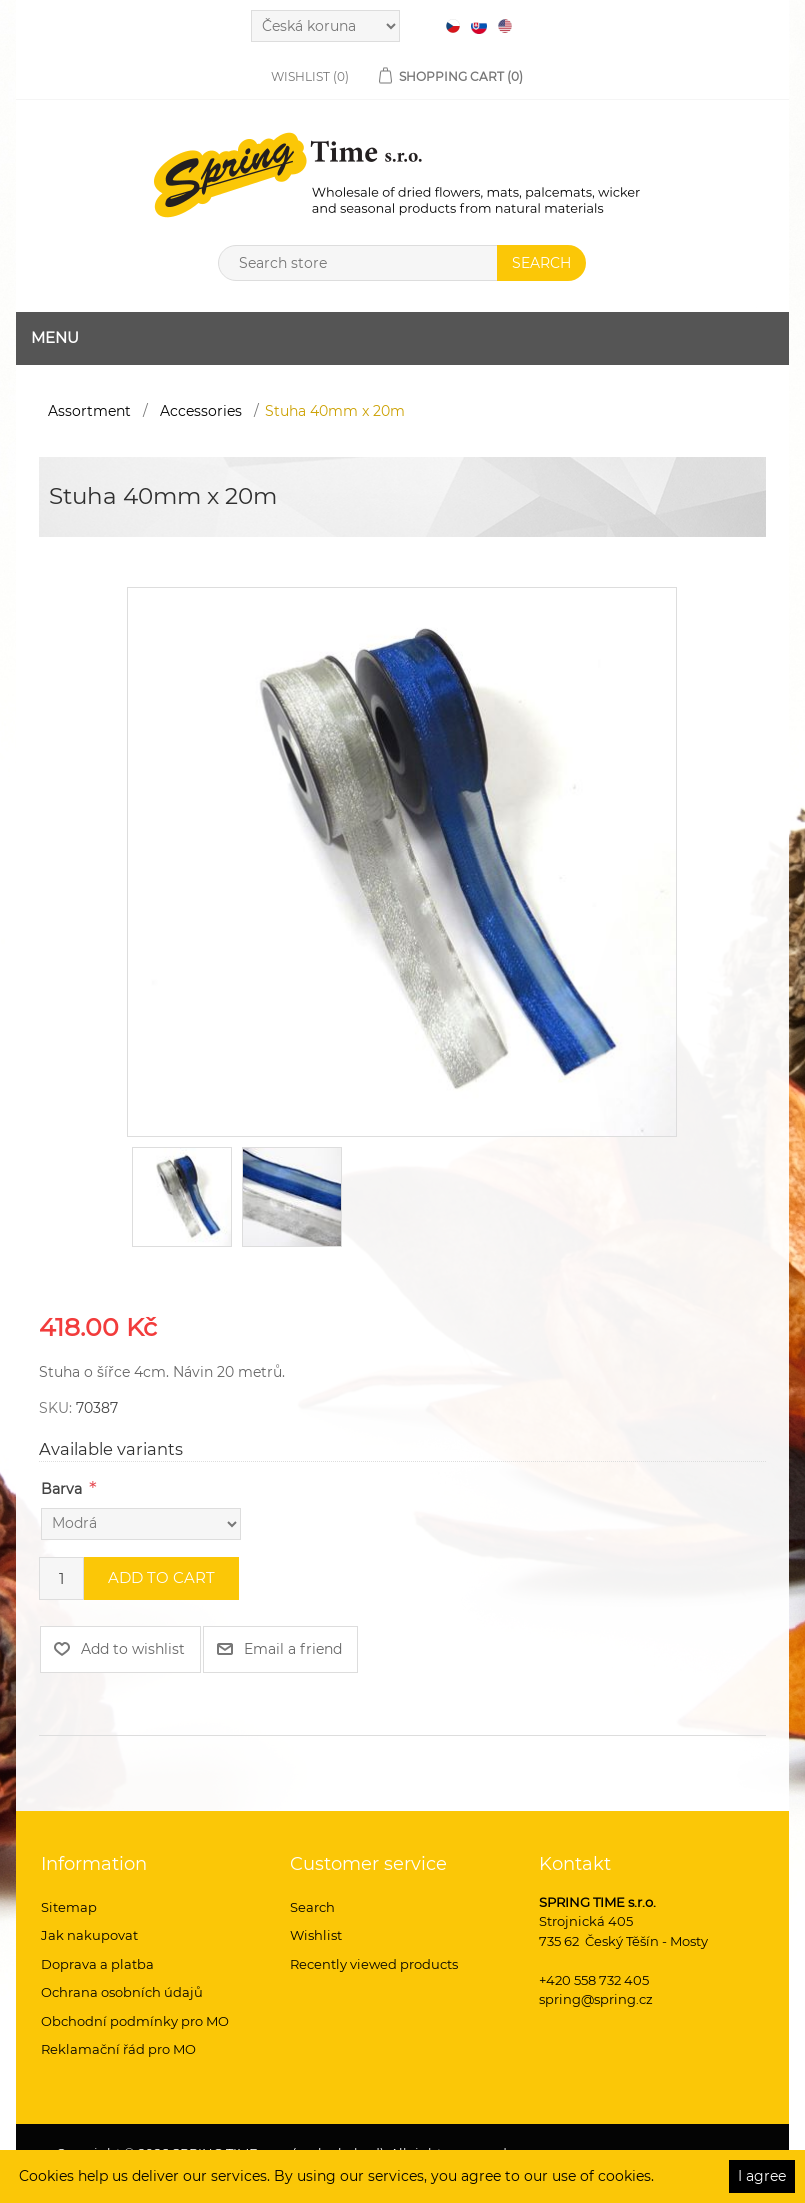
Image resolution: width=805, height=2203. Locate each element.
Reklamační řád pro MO (118, 2049)
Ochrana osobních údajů (122, 1992)
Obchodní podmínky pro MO (135, 2021)
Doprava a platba (97, 1964)
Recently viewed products (374, 1964)
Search (312, 1907)
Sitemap (69, 1907)
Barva (61, 1489)
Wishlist (316, 1935)
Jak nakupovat (89, 1935)
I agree (762, 2176)
